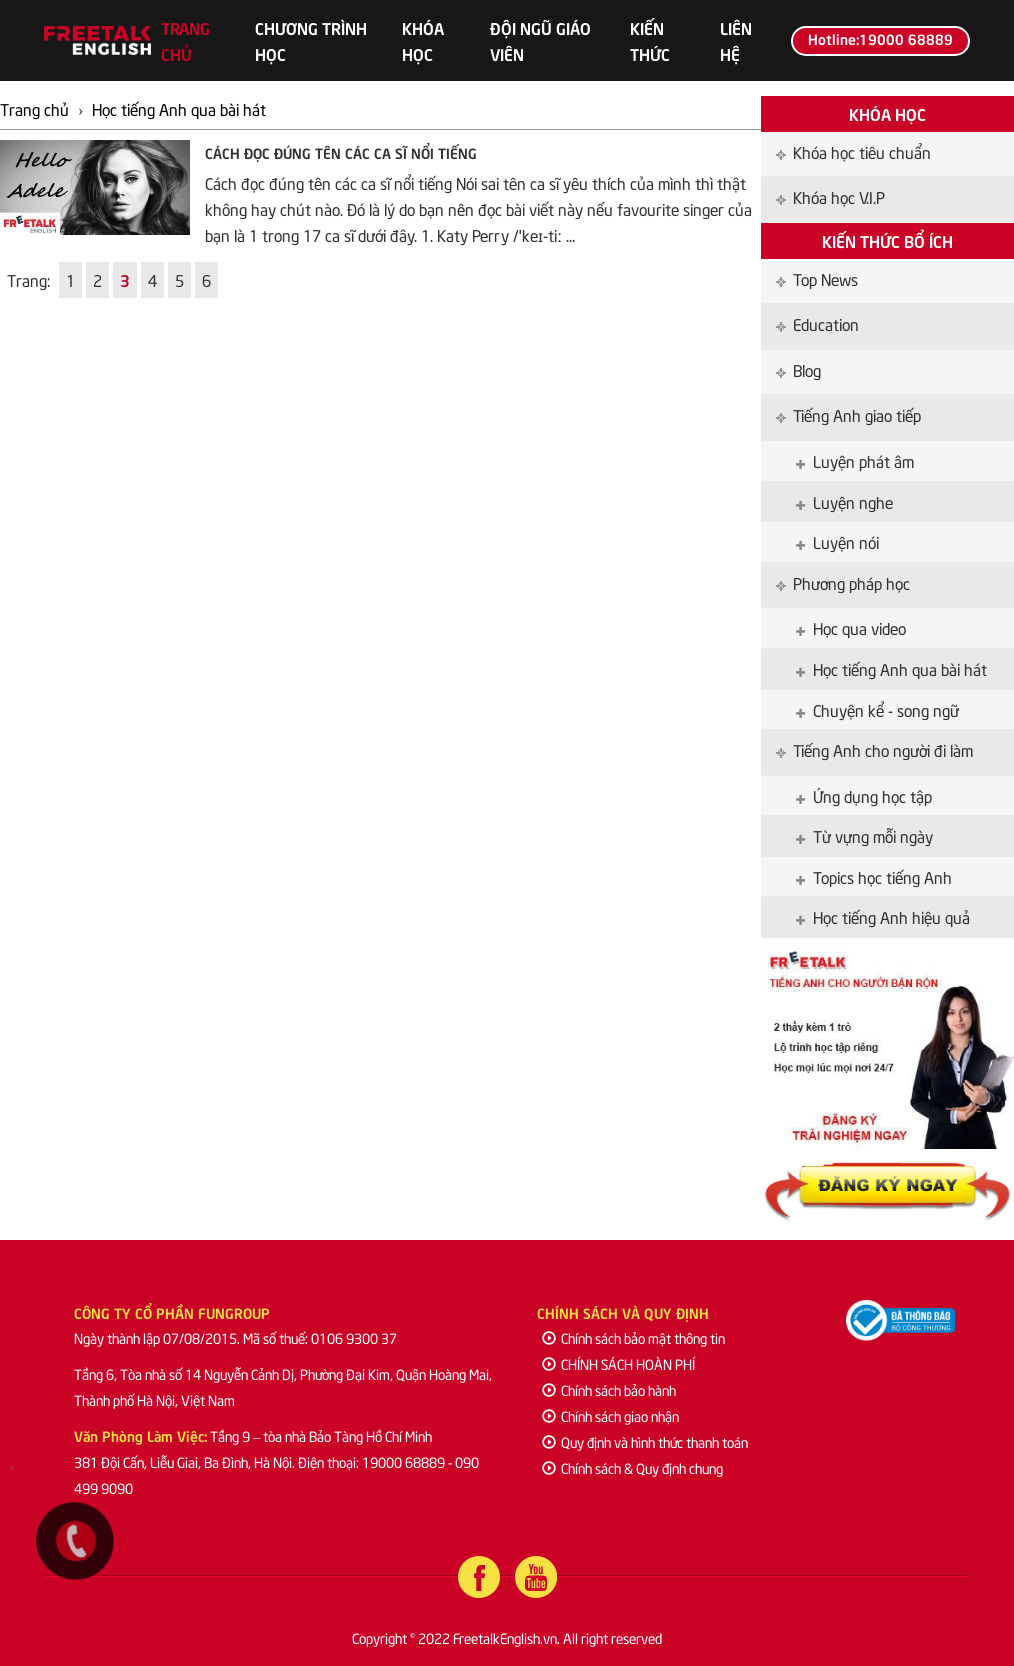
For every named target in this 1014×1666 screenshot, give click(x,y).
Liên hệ (736, 40)
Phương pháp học (843, 582)
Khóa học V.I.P (830, 196)
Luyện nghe (844, 501)
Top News (817, 278)
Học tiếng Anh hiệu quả (883, 916)
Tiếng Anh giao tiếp (848, 414)
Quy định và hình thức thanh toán (645, 1441)
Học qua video (851, 627)
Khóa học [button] (423, 40)
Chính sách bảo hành (609, 1389)
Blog (798, 369)
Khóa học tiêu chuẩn (853, 151)
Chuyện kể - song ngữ (877, 709)
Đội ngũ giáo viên (540, 40)
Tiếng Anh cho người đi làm (874, 749)
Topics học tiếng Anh (874, 876)
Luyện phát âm (855, 460)
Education (817, 323)
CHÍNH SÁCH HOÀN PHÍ (618, 1363)
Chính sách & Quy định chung (632, 1467)
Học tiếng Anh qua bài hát (891, 668)
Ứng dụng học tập (864, 795)
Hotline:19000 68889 (880, 38)
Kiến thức (650, 40)
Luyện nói (837, 541)
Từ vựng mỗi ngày (864, 835)
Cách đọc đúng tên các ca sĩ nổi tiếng (341, 152)
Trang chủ (185, 40)
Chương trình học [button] (311, 40)
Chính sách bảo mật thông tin (633, 1337)
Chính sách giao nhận (610, 1415)
